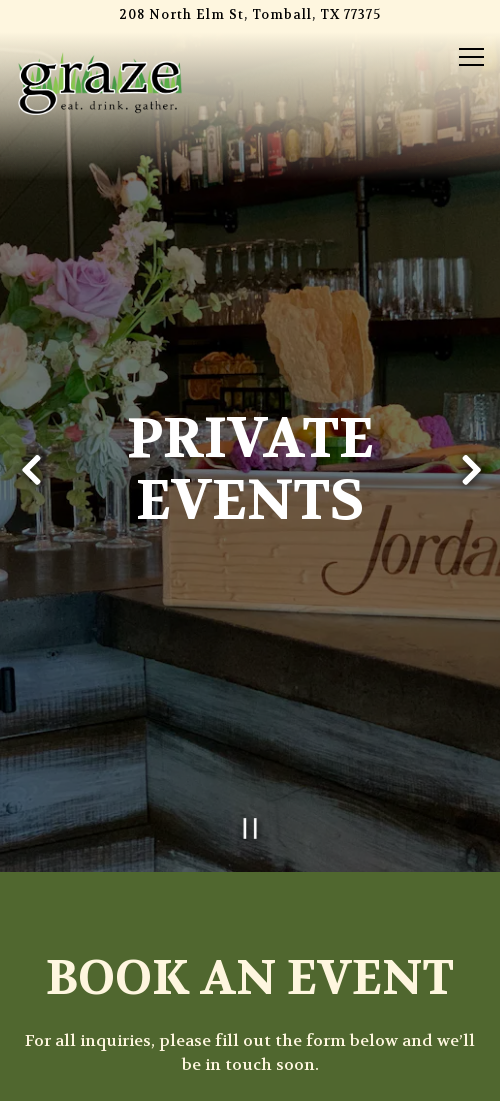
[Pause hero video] (250, 795)
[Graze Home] (100, 82)
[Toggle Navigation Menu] (471, 57)
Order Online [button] (250, 1024)
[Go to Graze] (250, 15)
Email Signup (250, 1075)
